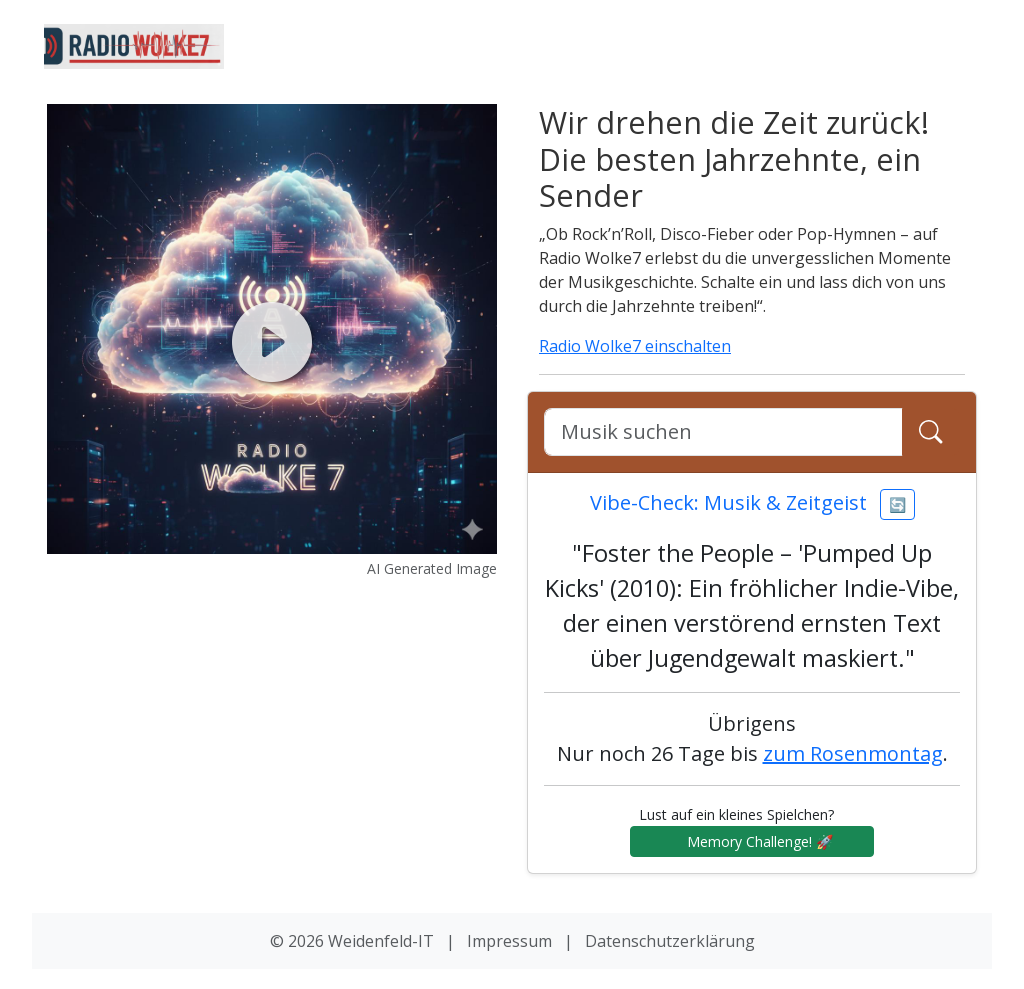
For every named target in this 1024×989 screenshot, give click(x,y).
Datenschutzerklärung (670, 941)
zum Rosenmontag (853, 753)
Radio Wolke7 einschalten (635, 346)
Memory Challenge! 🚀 (752, 841)
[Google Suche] (723, 432)
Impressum (509, 941)
